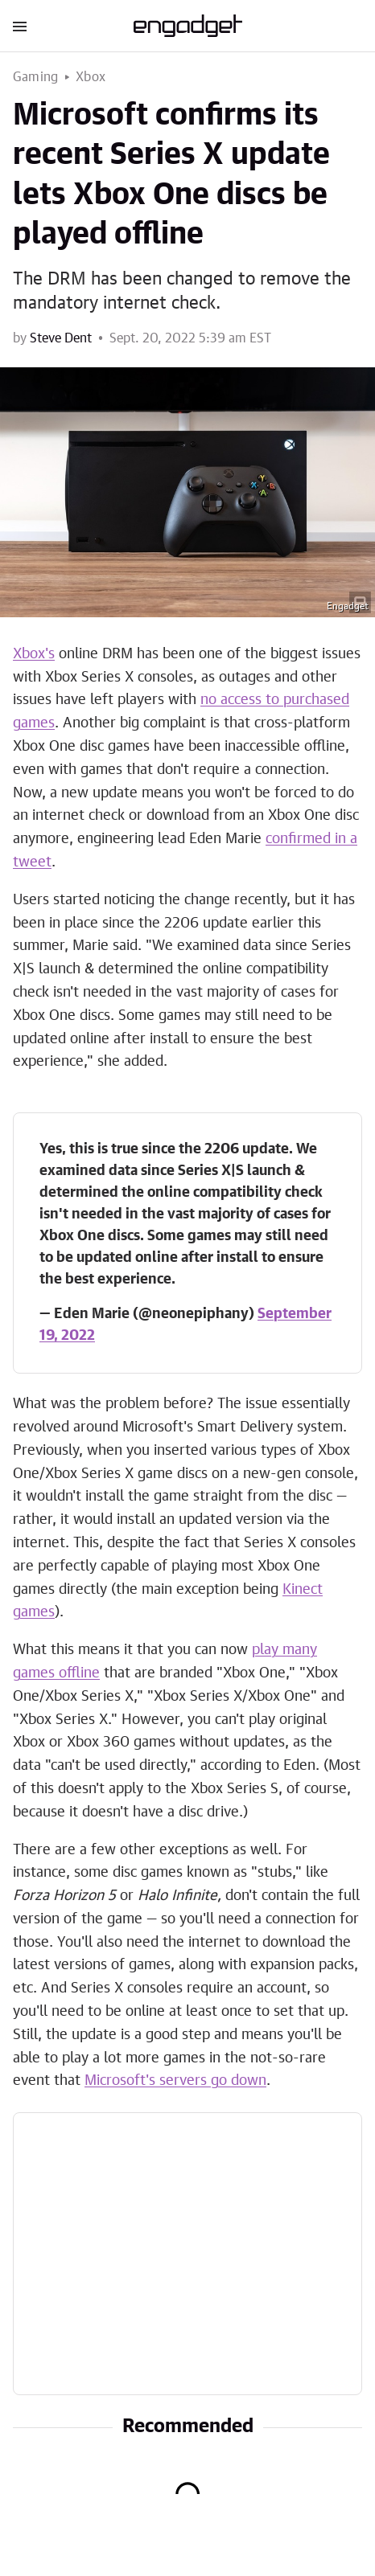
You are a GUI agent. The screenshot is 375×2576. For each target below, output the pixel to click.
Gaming (35, 77)
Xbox (90, 77)
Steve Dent (61, 338)
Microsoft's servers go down (175, 2081)
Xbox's (34, 654)
